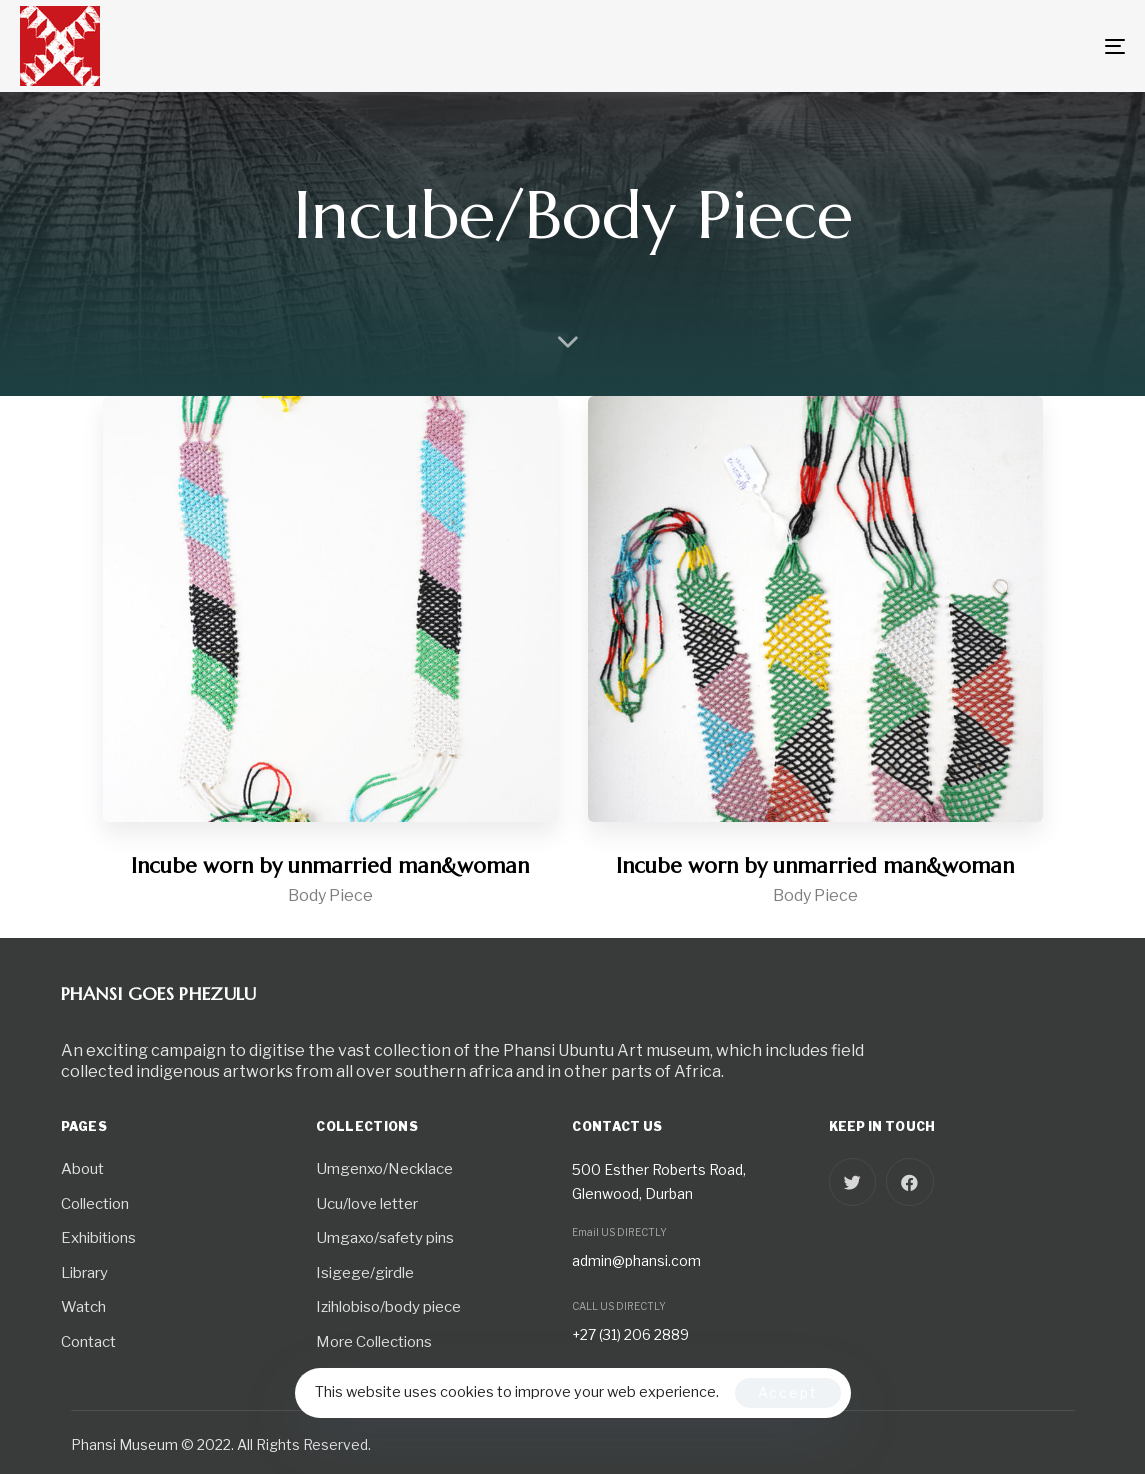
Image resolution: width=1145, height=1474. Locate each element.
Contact (88, 1342)
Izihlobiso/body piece (388, 1307)
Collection (95, 1204)
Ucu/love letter (367, 1204)
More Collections (374, 1342)
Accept (788, 1392)
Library (84, 1273)
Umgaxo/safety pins (385, 1238)
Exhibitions (98, 1238)
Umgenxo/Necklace (384, 1169)
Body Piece (330, 895)
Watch (83, 1307)
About (82, 1169)
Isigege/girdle (365, 1273)
